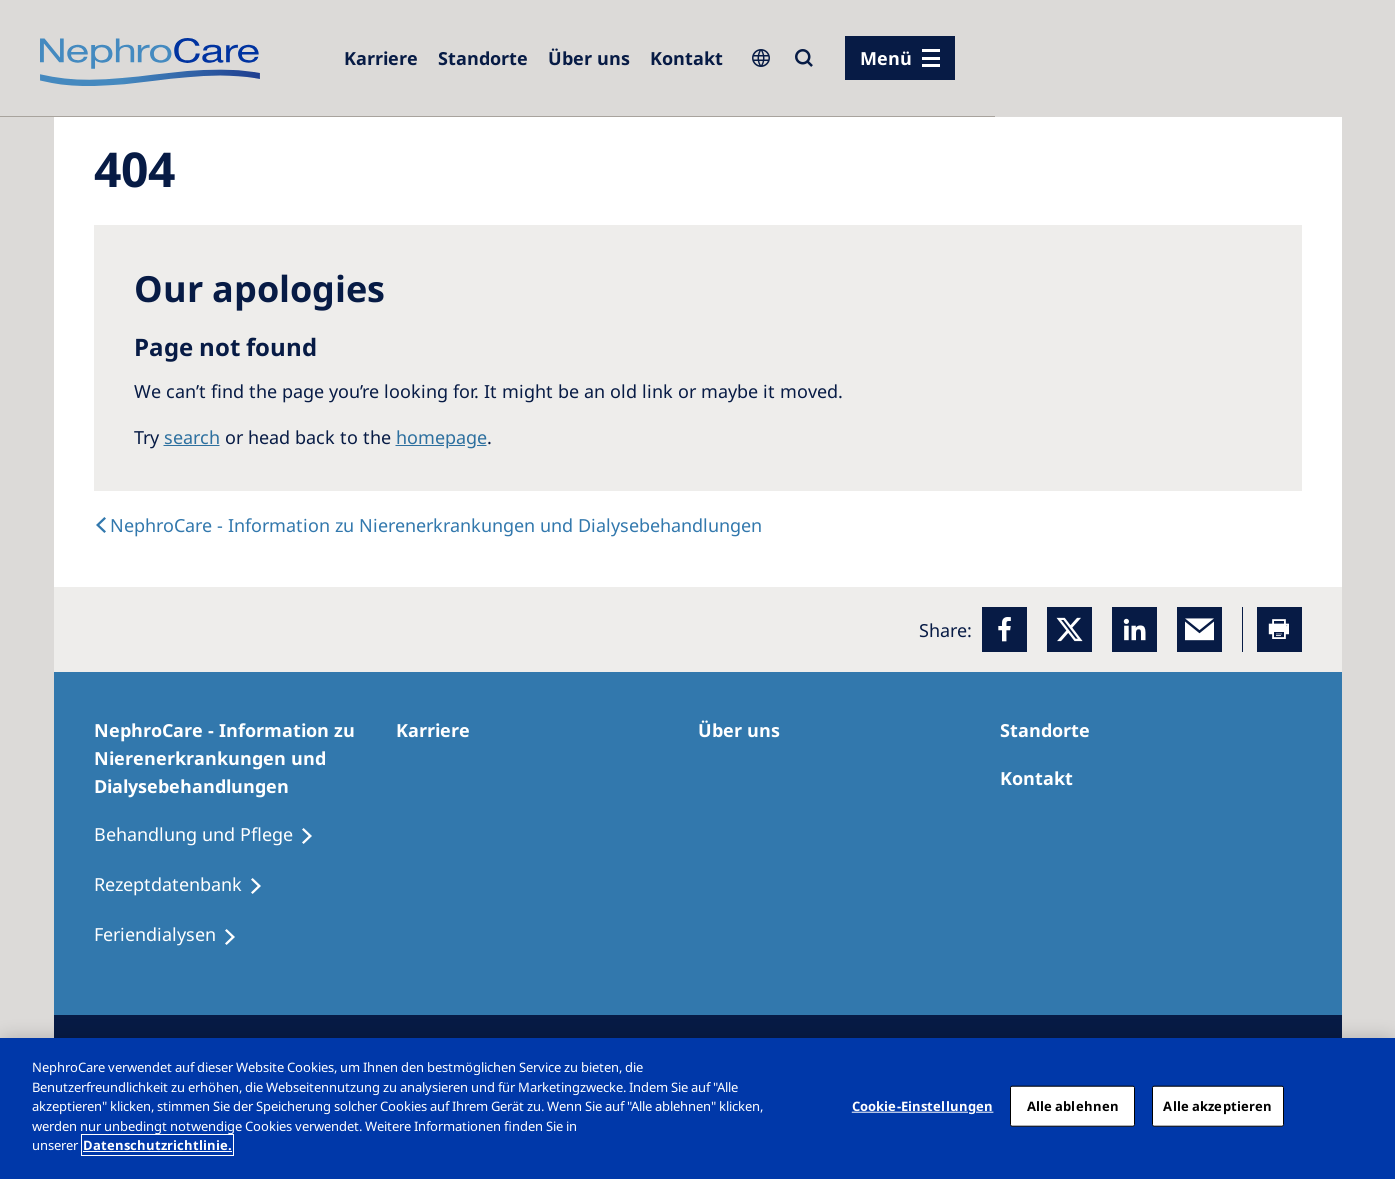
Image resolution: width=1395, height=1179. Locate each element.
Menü (886, 58)
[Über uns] (589, 58)
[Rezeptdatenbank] (187, 885)
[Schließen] (1363, 1106)
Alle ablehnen (1073, 1105)
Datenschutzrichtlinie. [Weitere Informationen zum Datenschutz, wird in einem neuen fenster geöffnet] (157, 1145)
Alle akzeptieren (1217, 1105)
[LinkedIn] (1134, 629)
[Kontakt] (686, 58)
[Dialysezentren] (483, 58)
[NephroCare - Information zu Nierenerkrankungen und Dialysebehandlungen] (245, 758)
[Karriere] (381, 58)
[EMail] (1199, 629)
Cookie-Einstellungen (923, 1105)
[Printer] (1279, 629)
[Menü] (900, 58)
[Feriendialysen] (174, 935)
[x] (1069, 629)
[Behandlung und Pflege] (213, 835)
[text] (428, 525)
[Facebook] (1004, 629)
